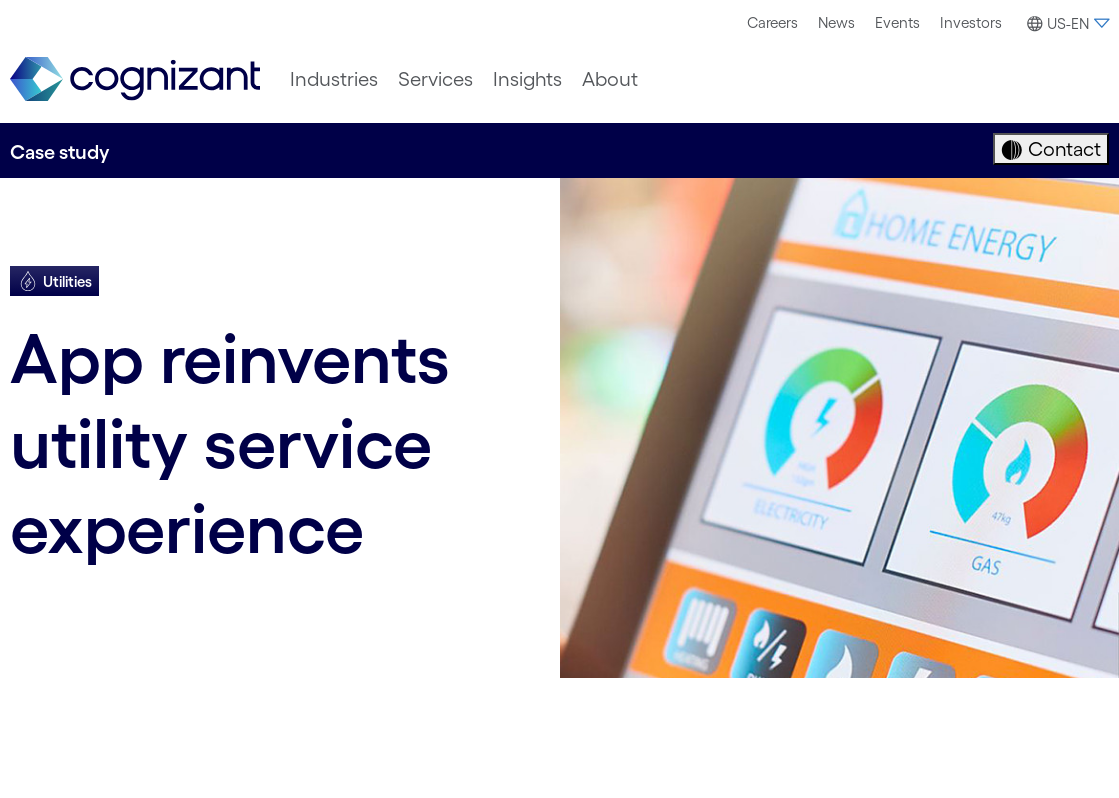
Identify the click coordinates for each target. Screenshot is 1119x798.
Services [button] (435, 79)
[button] (1065, 24)
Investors (971, 22)
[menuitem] (772, 23)
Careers (772, 22)
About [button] (610, 79)
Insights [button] (527, 79)
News (836, 22)
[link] (135, 79)
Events (897, 22)
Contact (1062, 149)
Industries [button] (334, 79)
